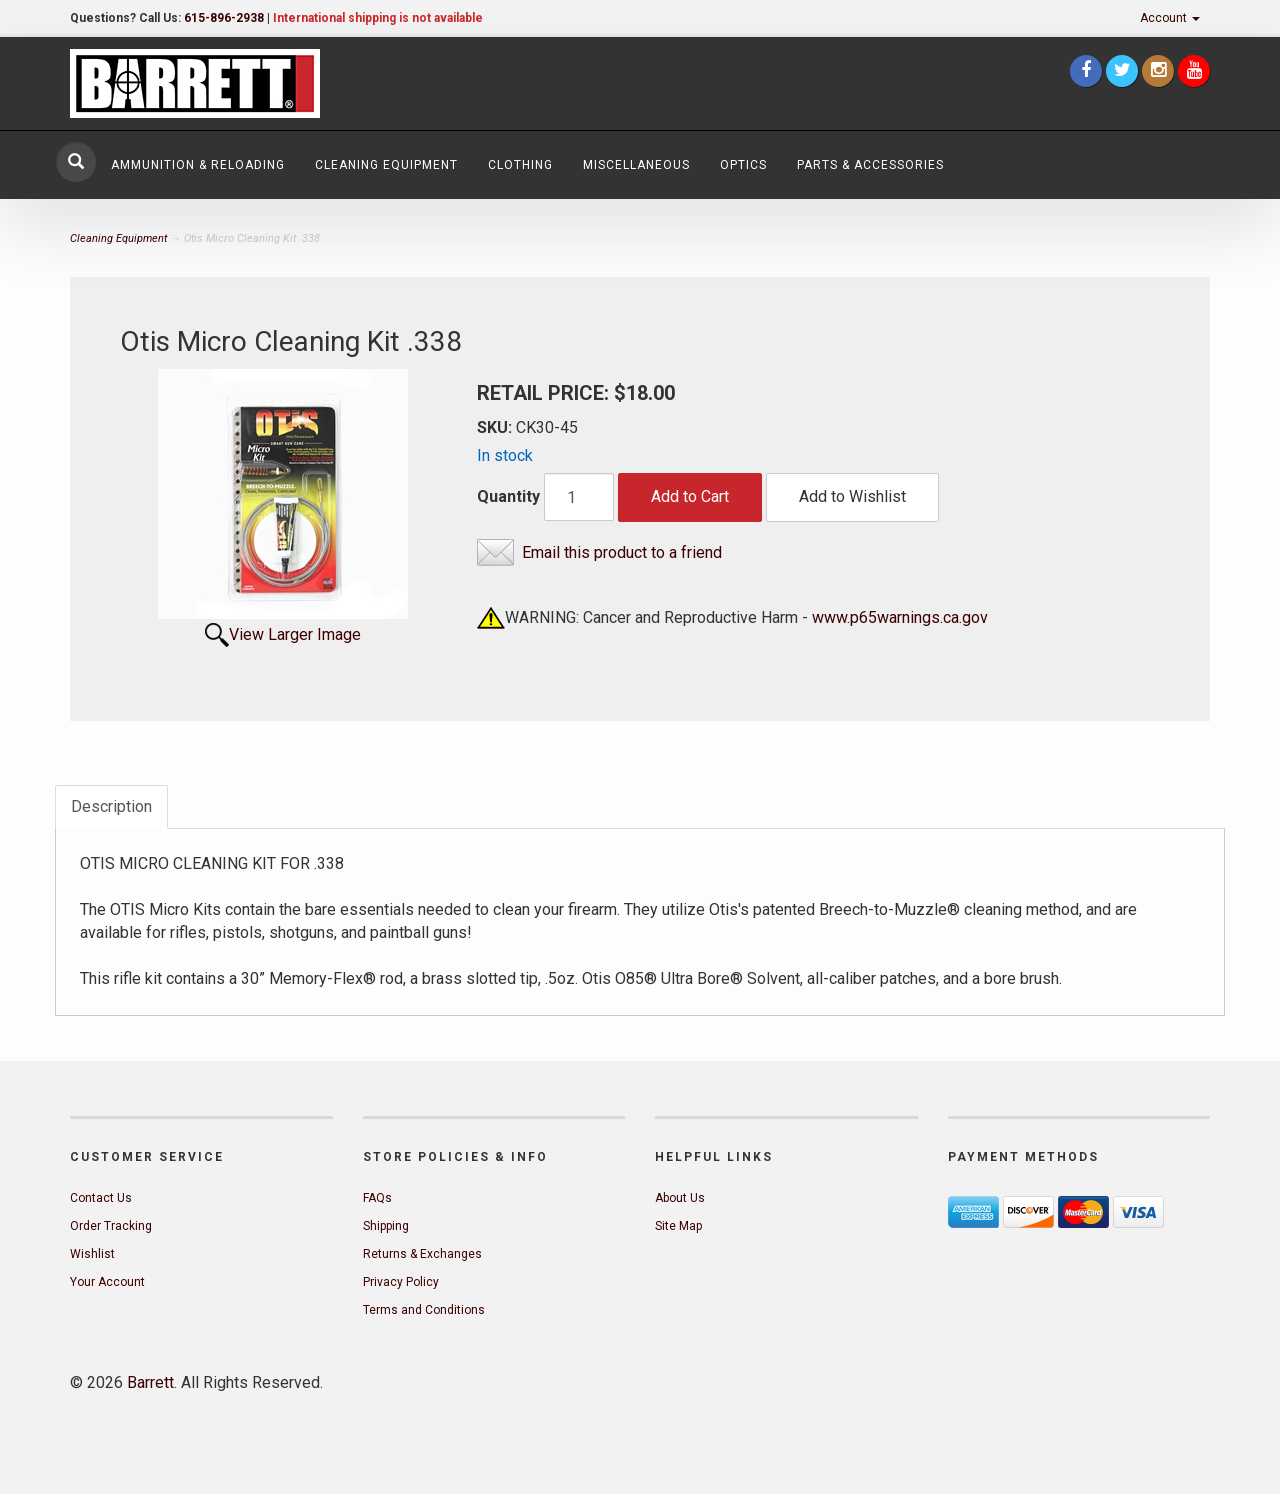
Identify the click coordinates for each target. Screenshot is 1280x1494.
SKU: (496, 427)
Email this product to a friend (622, 552)
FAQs (377, 1198)
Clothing (520, 165)
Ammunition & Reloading (198, 165)
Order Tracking (111, 1226)
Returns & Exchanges (422, 1254)
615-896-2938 (224, 18)
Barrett (150, 1382)
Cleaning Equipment (386, 165)
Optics (743, 165)
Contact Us (101, 1198)
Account (1170, 18)
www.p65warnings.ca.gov (900, 617)
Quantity (508, 496)
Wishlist (92, 1254)
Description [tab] (111, 806)
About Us (680, 1198)
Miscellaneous (636, 165)
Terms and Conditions (424, 1310)
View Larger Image (295, 634)
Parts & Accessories (870, 165)
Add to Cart (690, 496)
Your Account (107, 1282)
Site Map (678, 1226)
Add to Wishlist (852, 496)
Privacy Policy (401, 1282)
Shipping (386, 1226)
